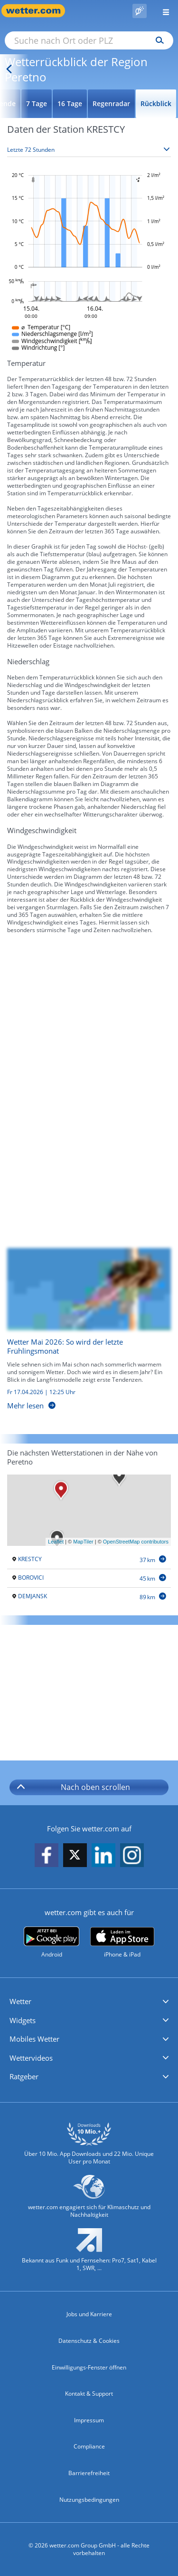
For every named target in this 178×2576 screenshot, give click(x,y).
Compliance (89, 2446)
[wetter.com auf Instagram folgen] (132, 1855)
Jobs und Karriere (89, 2314)
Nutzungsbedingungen (89, 2500)
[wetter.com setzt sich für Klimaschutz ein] (89, 2201)
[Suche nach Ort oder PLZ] (89, 40)
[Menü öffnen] (162, 10)
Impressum (89, 2420)
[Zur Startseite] (38, 10)
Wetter (20, 2001)
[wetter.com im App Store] (122, 1942)
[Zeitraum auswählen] (89, 150)
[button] (89, 2001)
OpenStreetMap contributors (136, 1541)
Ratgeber (23, 2076)
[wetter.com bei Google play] (51, 1942)
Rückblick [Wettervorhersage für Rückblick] (156, 103)
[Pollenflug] (139, 11)
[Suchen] (157, 40)
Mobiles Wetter (34, 2039)
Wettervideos (31, 2058)
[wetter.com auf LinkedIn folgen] (103, 1855)
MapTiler (83, 1541)
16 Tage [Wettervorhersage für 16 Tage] (69, 103)
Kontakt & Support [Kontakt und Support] (89, 2393)
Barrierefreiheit (89, 2473)
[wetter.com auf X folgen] (75, 1857)
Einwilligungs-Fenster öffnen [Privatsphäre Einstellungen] (89, 2367)
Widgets (22, 2020)
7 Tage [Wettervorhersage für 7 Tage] (36, 103)
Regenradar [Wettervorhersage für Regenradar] (111, 103)
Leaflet (56, 1541)
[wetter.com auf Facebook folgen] (46, 1855)
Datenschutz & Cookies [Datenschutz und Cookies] (89, 2341)
